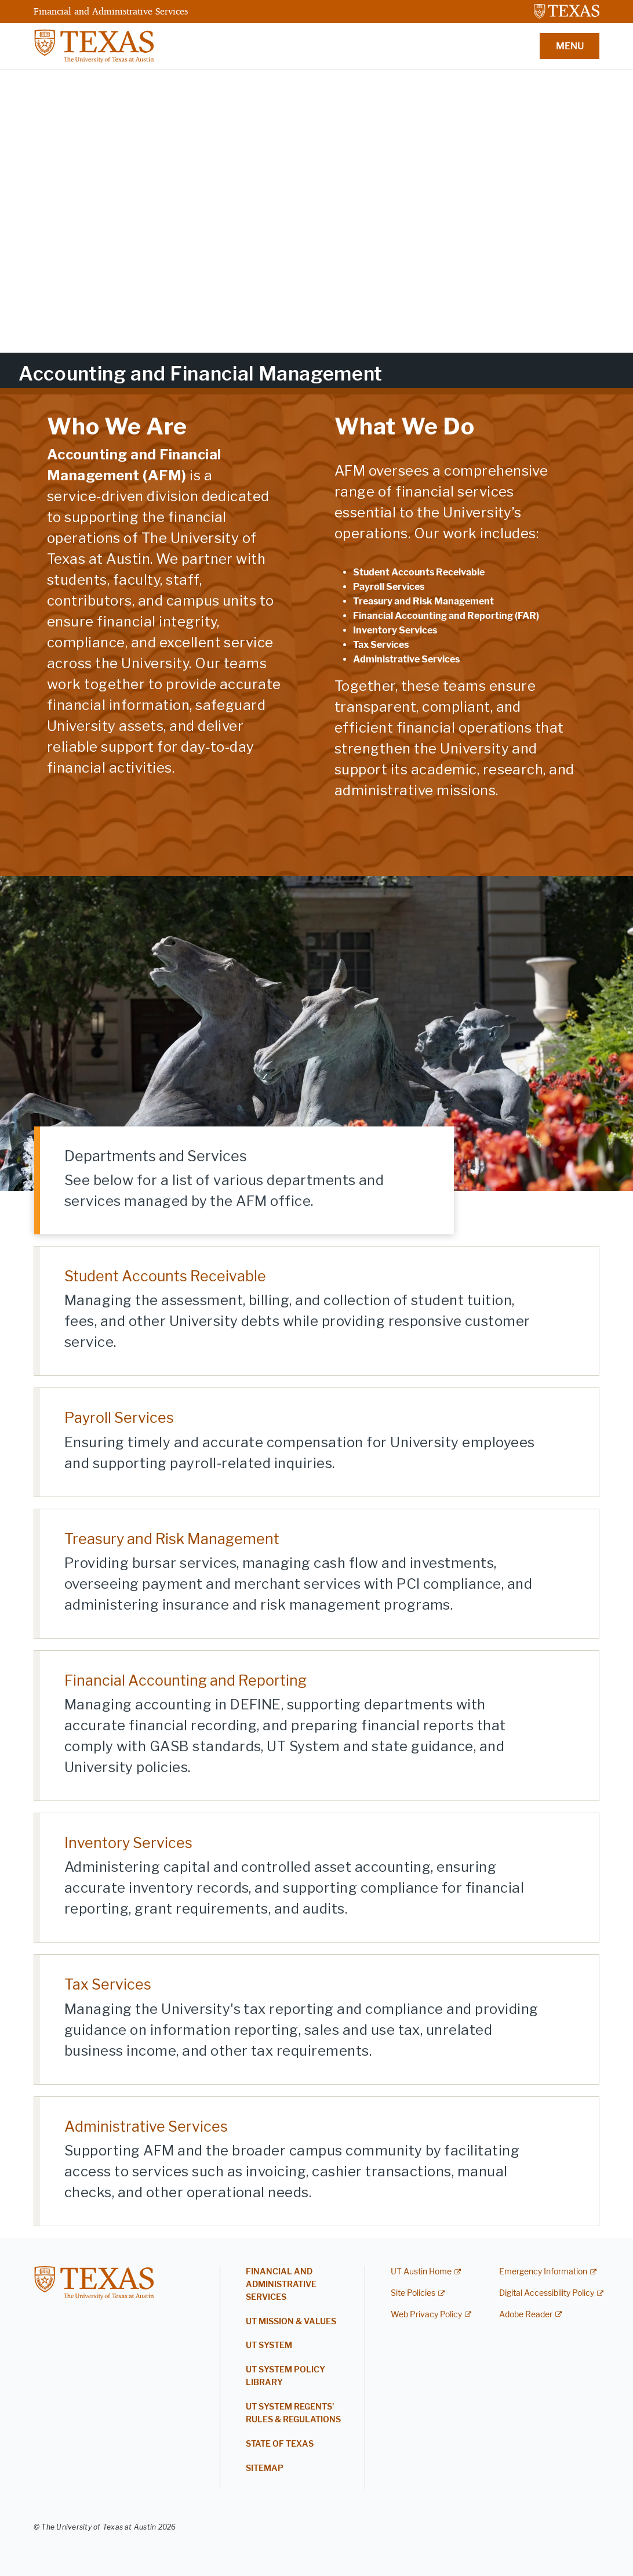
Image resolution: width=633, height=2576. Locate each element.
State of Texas (280, 2444)
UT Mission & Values (291, 2322)
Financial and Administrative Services (111, 11)
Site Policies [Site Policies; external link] (413, 2293)
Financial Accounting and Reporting (185, 1680)
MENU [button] (570, 46)
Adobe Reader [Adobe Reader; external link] (525, 2315)
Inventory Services (128, 1843)
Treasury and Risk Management (171, 1539)
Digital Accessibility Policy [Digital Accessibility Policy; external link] (546, 2293)
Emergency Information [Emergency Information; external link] (543, 2272)
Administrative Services (146, 2126)
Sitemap (264, 2468)
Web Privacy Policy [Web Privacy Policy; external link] (426, 2315)
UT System (269, 2345)
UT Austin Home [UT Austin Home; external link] (421, 2272)
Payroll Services (119, 1417)
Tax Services (107, 1984)
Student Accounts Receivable (165, 1276)
